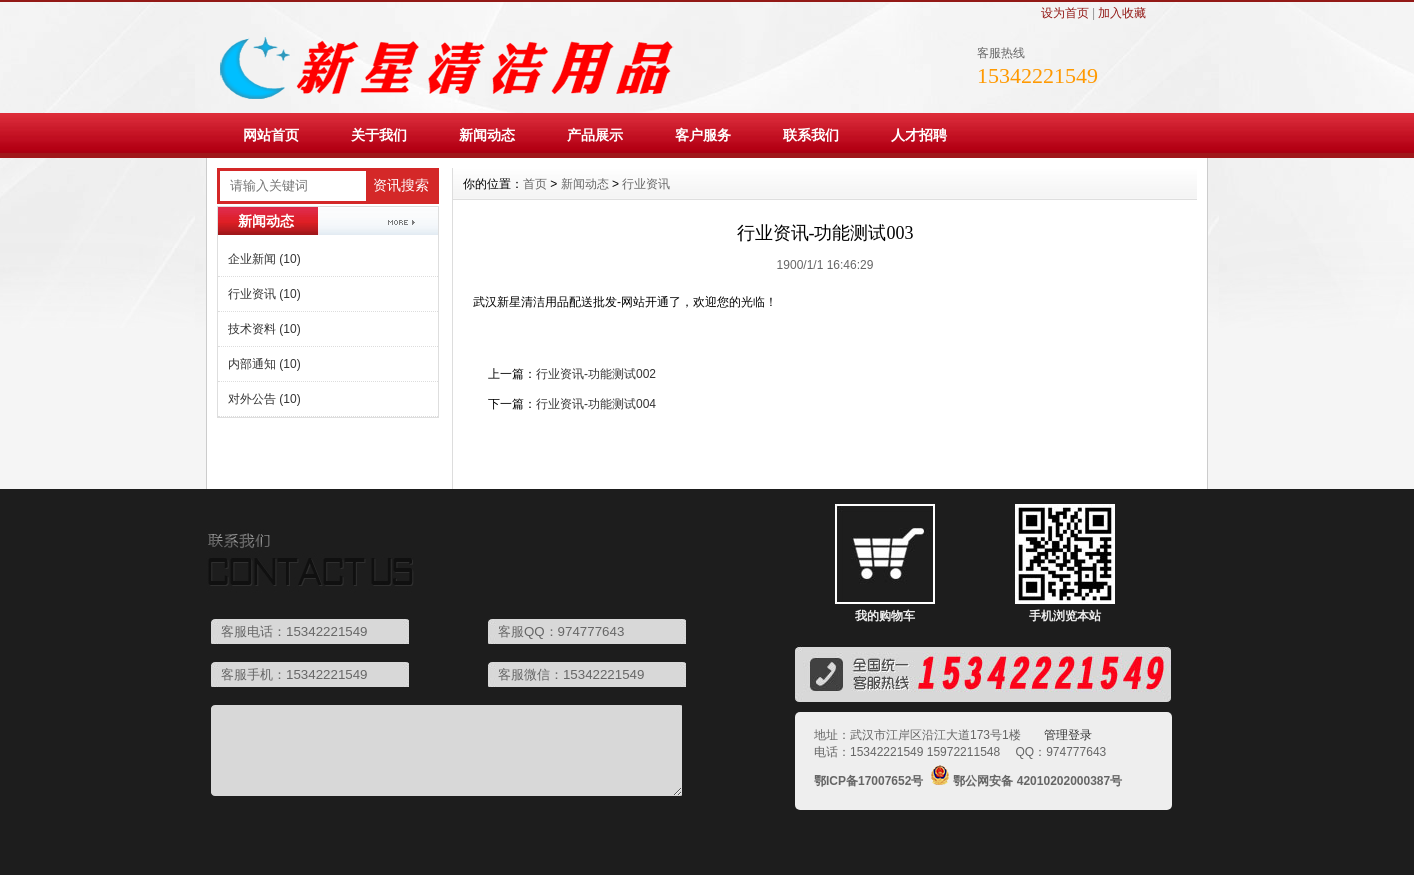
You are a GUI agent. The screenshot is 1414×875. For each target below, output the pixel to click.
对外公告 (264, 399)
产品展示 (595, 135)
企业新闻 (264, 259)
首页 (535, 184)
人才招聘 (919, 135)
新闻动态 (487, 135)
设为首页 (1065, 13)
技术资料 (264, 329)
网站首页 (271, 135)
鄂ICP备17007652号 (868, 781)
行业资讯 (264, 294)
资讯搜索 (401, 185)
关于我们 (379, 135)
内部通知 (264, 364)
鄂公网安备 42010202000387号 (1037, 781)
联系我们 (811, 135)
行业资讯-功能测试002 (596, 374)
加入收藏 (1122, 13)
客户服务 (703, 135)
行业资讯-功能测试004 (596, 404)
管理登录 (1068, 735)
